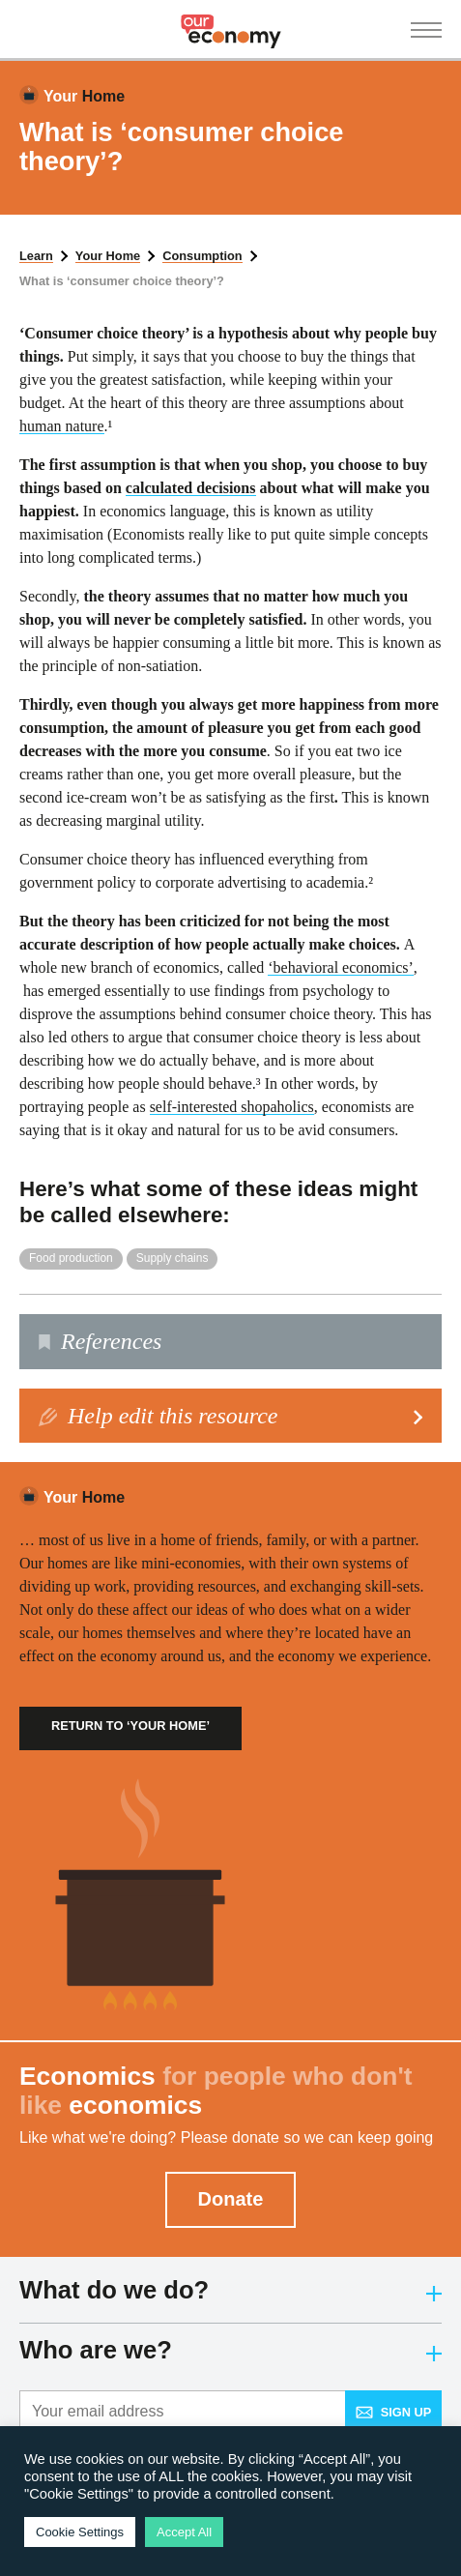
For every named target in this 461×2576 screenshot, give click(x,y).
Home (84, 96)
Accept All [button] (184, 2532)
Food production (71, 1258)
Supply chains (172, 1258)
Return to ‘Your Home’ (130, 1725)
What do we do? (230, 2289)
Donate (231, 2199)
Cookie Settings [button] (80, 2532)
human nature (61, 426)
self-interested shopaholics (232, 1106)
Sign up (394, 2412)
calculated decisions (191, 488)
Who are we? (230, 2349)
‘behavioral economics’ (341, 967)
